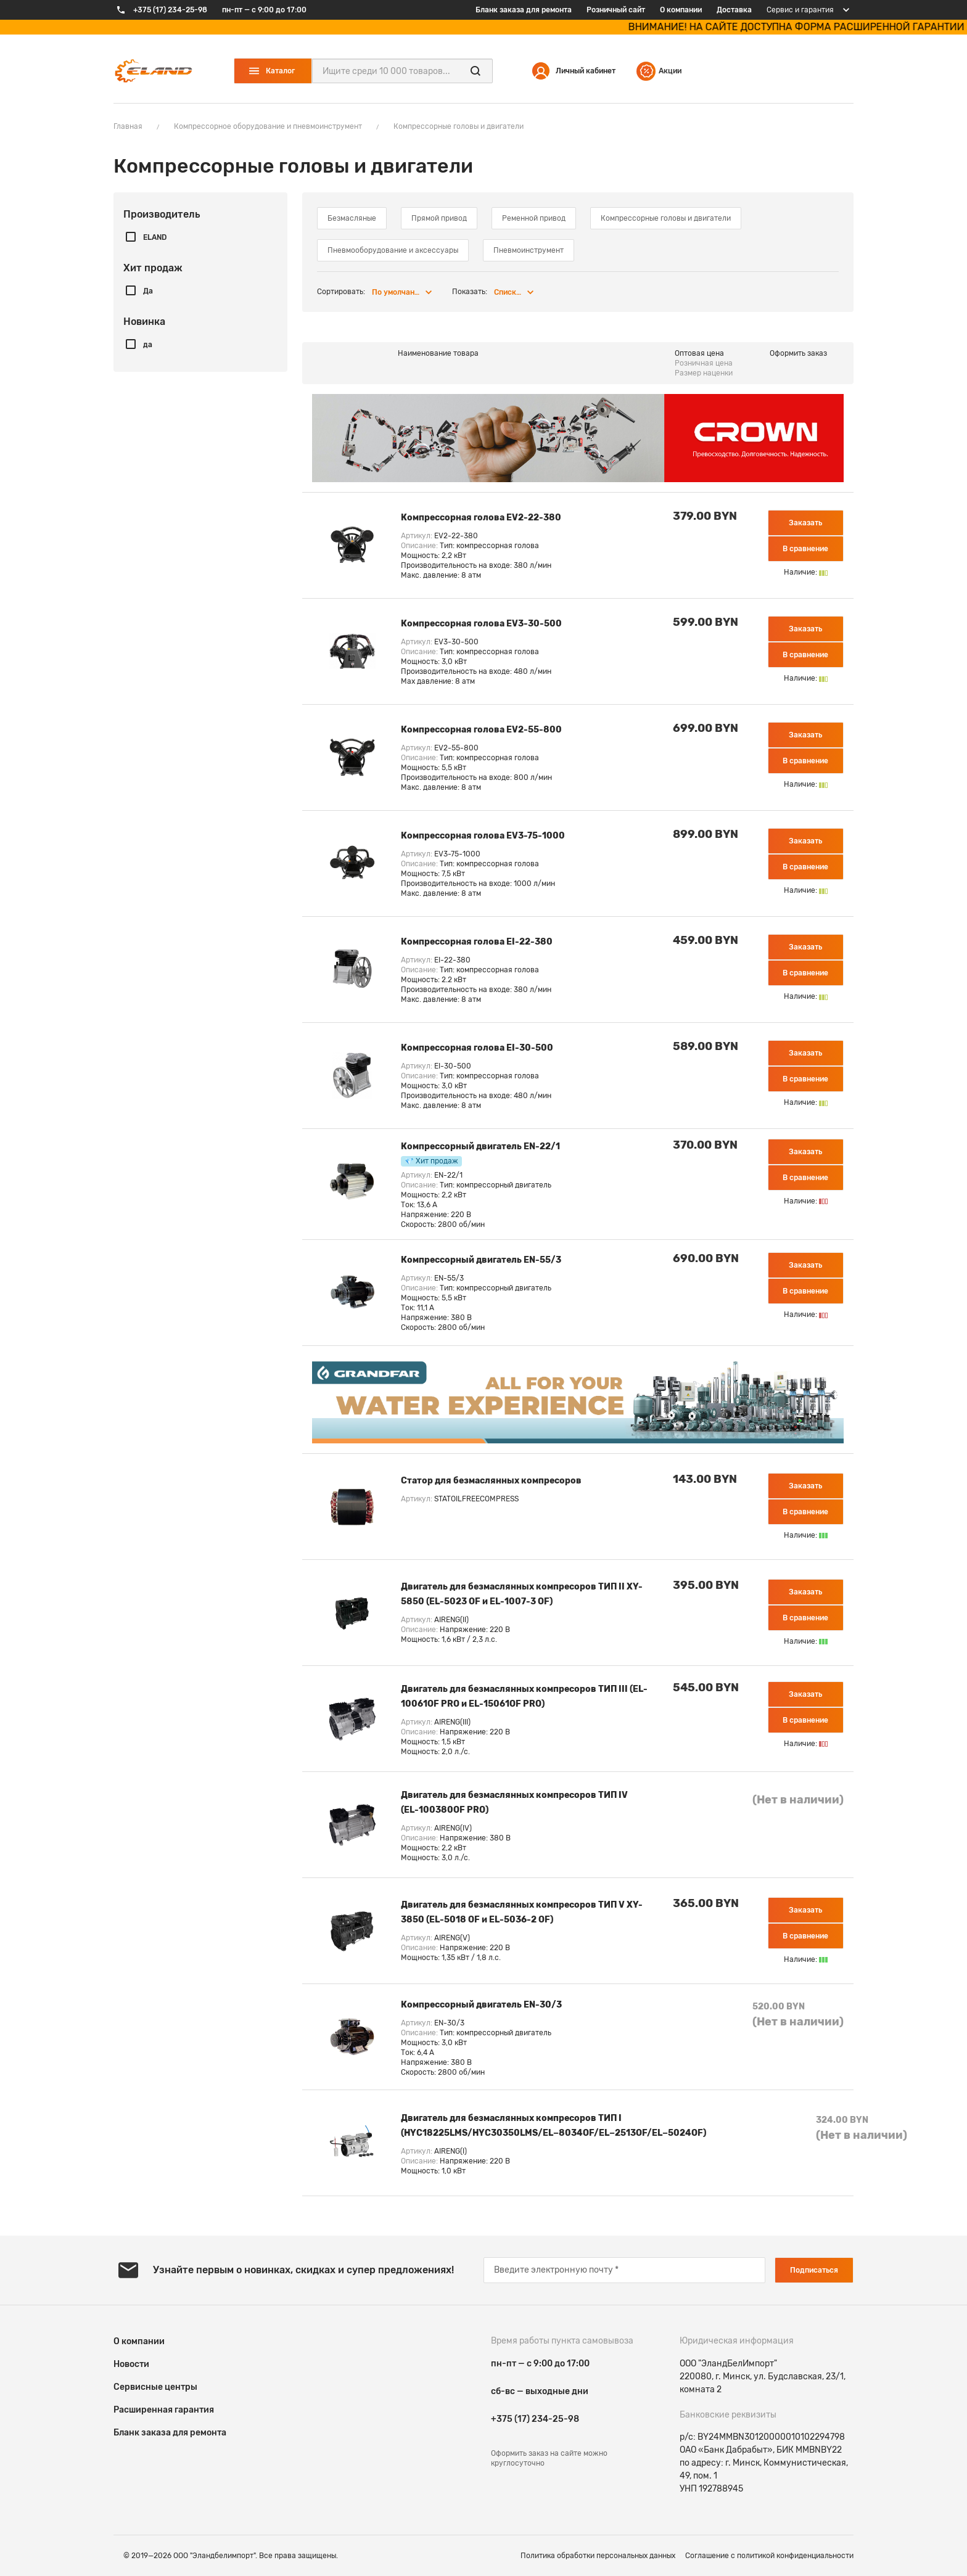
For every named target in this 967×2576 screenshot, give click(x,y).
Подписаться (814, 2270)
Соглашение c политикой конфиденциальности (769, 2555)
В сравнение (805, 548)
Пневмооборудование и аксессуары (392, 250)
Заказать (805, 523)
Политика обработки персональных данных (598, 2555)
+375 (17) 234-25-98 (535, 2419)
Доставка (734, 10)
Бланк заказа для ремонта (523, 10)
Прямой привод (439, 218)
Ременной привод (534, 218)
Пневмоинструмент (528, 250)
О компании (681, 10)
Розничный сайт (615, 10)
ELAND (155, 237)
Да (148, 291)
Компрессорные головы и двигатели (666, 218)
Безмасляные (351, 218)
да (147, 344)
